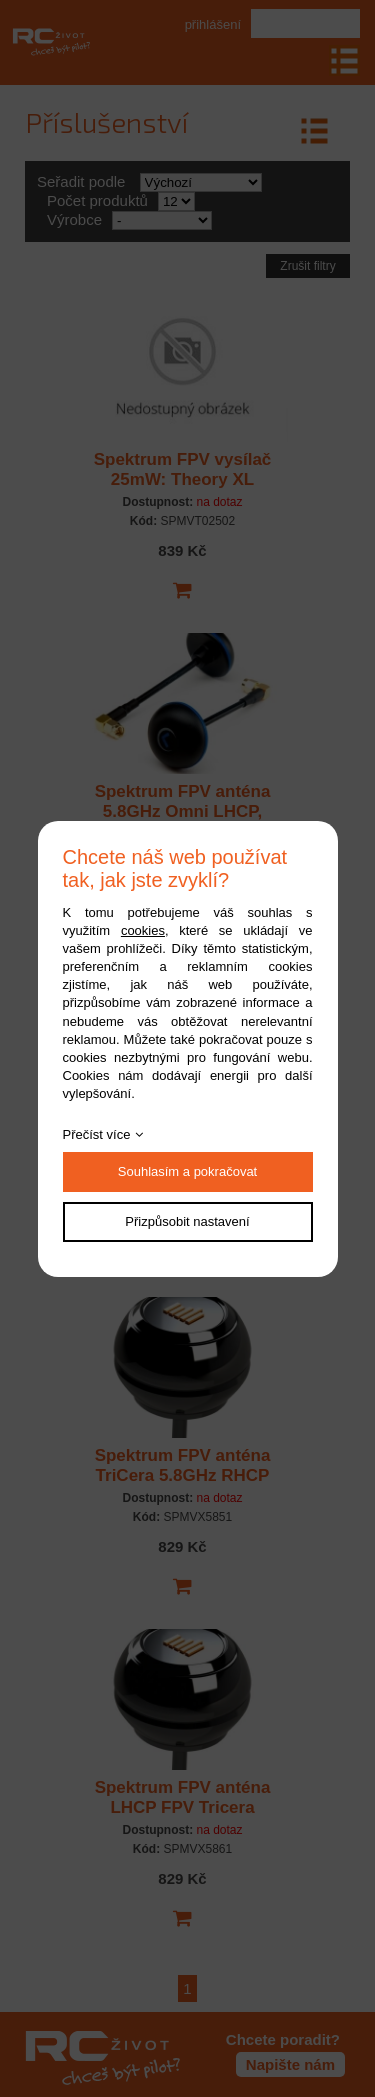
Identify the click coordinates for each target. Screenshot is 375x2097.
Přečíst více (97, 1134)
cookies (143, 930)
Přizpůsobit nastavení (187, 1221)
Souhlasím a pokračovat (187, 1171)
